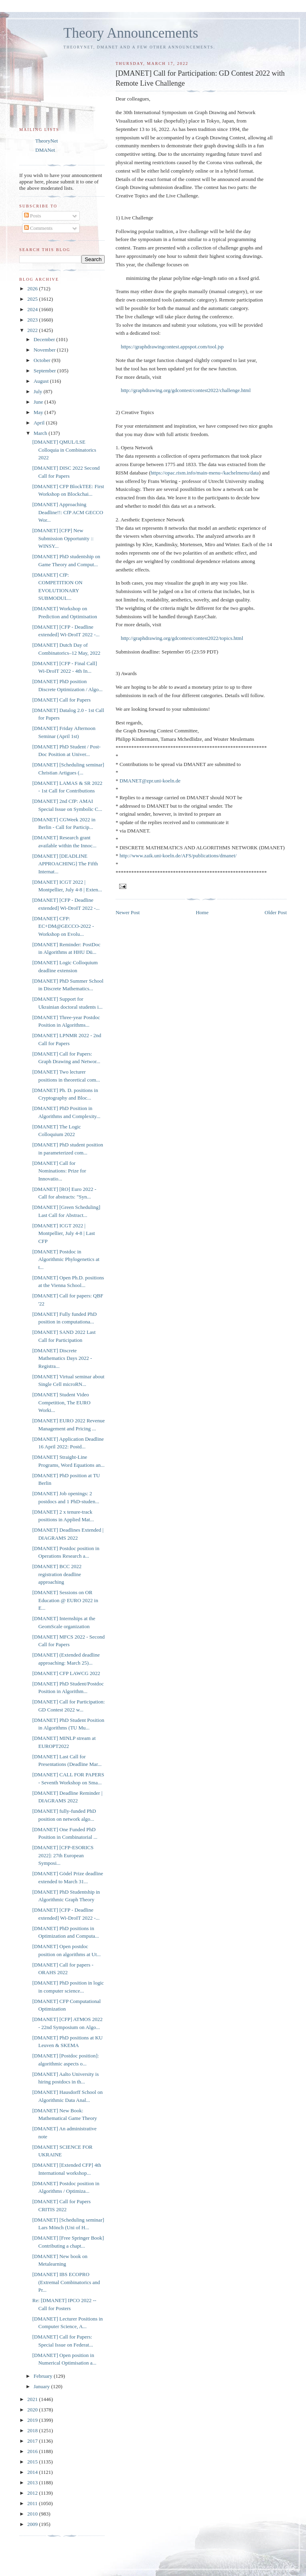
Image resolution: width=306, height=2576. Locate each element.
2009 (33, 2524)
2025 (33, 299)
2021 (33, 2399)
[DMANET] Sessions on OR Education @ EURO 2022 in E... (65, 1600)
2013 (33, 2482)
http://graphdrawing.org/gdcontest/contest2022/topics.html (182, 638)
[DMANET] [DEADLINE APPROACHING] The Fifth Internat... (65, 864)
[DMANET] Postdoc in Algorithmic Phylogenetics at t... (65, 1259)
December (45, 339)
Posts (32, 216)
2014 (33, 2472)
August (42, 381)
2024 (33, 309)
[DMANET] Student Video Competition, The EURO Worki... (61, 1402)
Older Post (276, 912)
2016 (33, 2451)
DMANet (45, 150)
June (39, 402)
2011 (33, 2503)
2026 (33, 289)
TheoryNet (46, 141)
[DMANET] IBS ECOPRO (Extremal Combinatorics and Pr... (66, 2282)
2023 (33, 320)
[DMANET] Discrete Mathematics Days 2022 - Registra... (62, 1358)
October (43, 360)
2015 (33, 2462)
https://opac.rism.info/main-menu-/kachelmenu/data (205, 473)
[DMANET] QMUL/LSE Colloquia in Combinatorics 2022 (64, 450)
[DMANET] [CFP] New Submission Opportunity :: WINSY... (62, 538)
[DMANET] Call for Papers (61, 700)
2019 (33, 2420)
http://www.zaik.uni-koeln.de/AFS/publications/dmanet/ (178, 856)
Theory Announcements (130, 33)
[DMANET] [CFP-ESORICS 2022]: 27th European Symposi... (62, 1855)
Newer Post (128, 912)
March (41, 433)
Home (202, 912)
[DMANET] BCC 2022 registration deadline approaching (56, 1574)
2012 (33, 2493)
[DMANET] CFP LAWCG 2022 (66, 1673)
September (45, 371)
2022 (33, 330)
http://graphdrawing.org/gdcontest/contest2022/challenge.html (186, 390)
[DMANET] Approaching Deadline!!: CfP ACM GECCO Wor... (67, 512)
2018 (33, 2430)
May (39, 412)
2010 (33, 2514)
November (45, 350)
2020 (33, 2410)
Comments (38, 228)
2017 (33, 2441)
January (42, 2386)
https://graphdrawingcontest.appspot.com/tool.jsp (172, 347)
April (40, 423)
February (44, 2376)
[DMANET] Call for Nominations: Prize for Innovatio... (59, 1171)
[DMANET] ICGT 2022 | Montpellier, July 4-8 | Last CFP (63, 1233)
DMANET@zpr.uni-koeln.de (150, 781)
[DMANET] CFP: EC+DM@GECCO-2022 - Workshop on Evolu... (63, 926)
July (39, 391)
